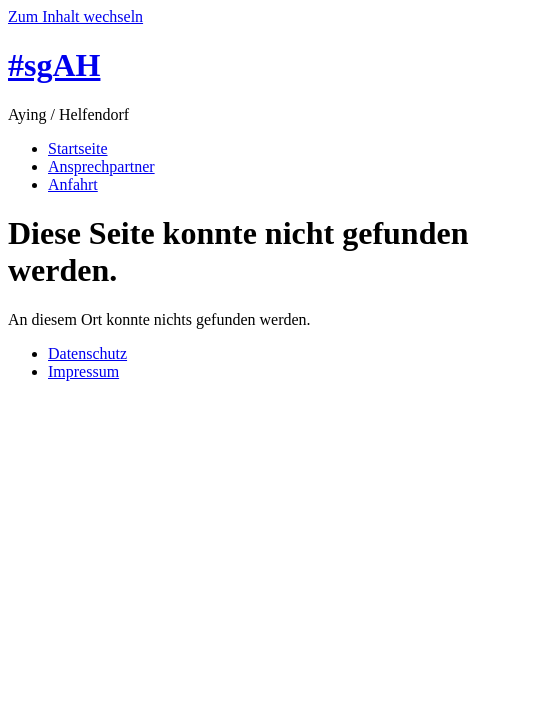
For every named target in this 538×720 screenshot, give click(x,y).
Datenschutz (87, 353)
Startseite (78, 148)
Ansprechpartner (101, 166)
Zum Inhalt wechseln (75, 16)
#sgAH (54, 65)
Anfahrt (73, 184)
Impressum (83, 371)
